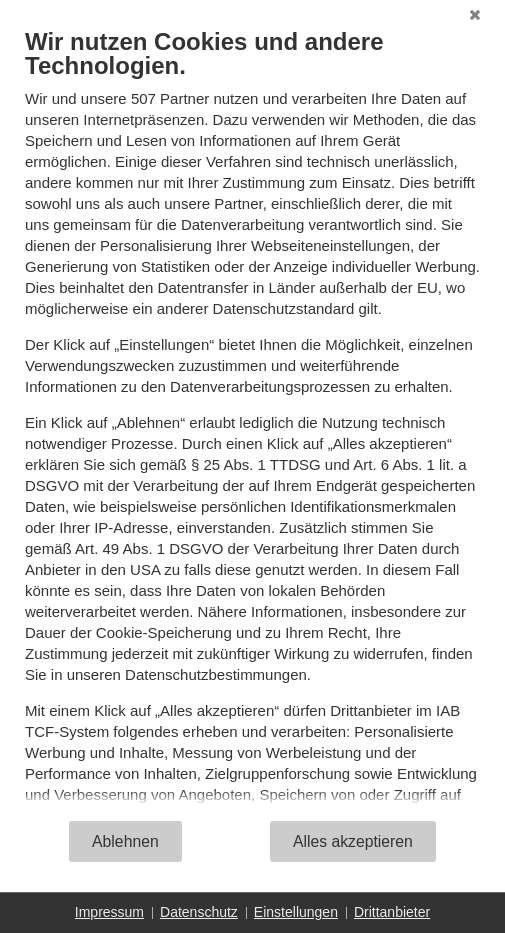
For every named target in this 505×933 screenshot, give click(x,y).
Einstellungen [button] (296, 912)
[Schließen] (475, 15)
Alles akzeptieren (353, 841)
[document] (252, 423)
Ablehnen (125, 841)
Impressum (109, 912)
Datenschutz (199, 912)
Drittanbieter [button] (392, 912)
